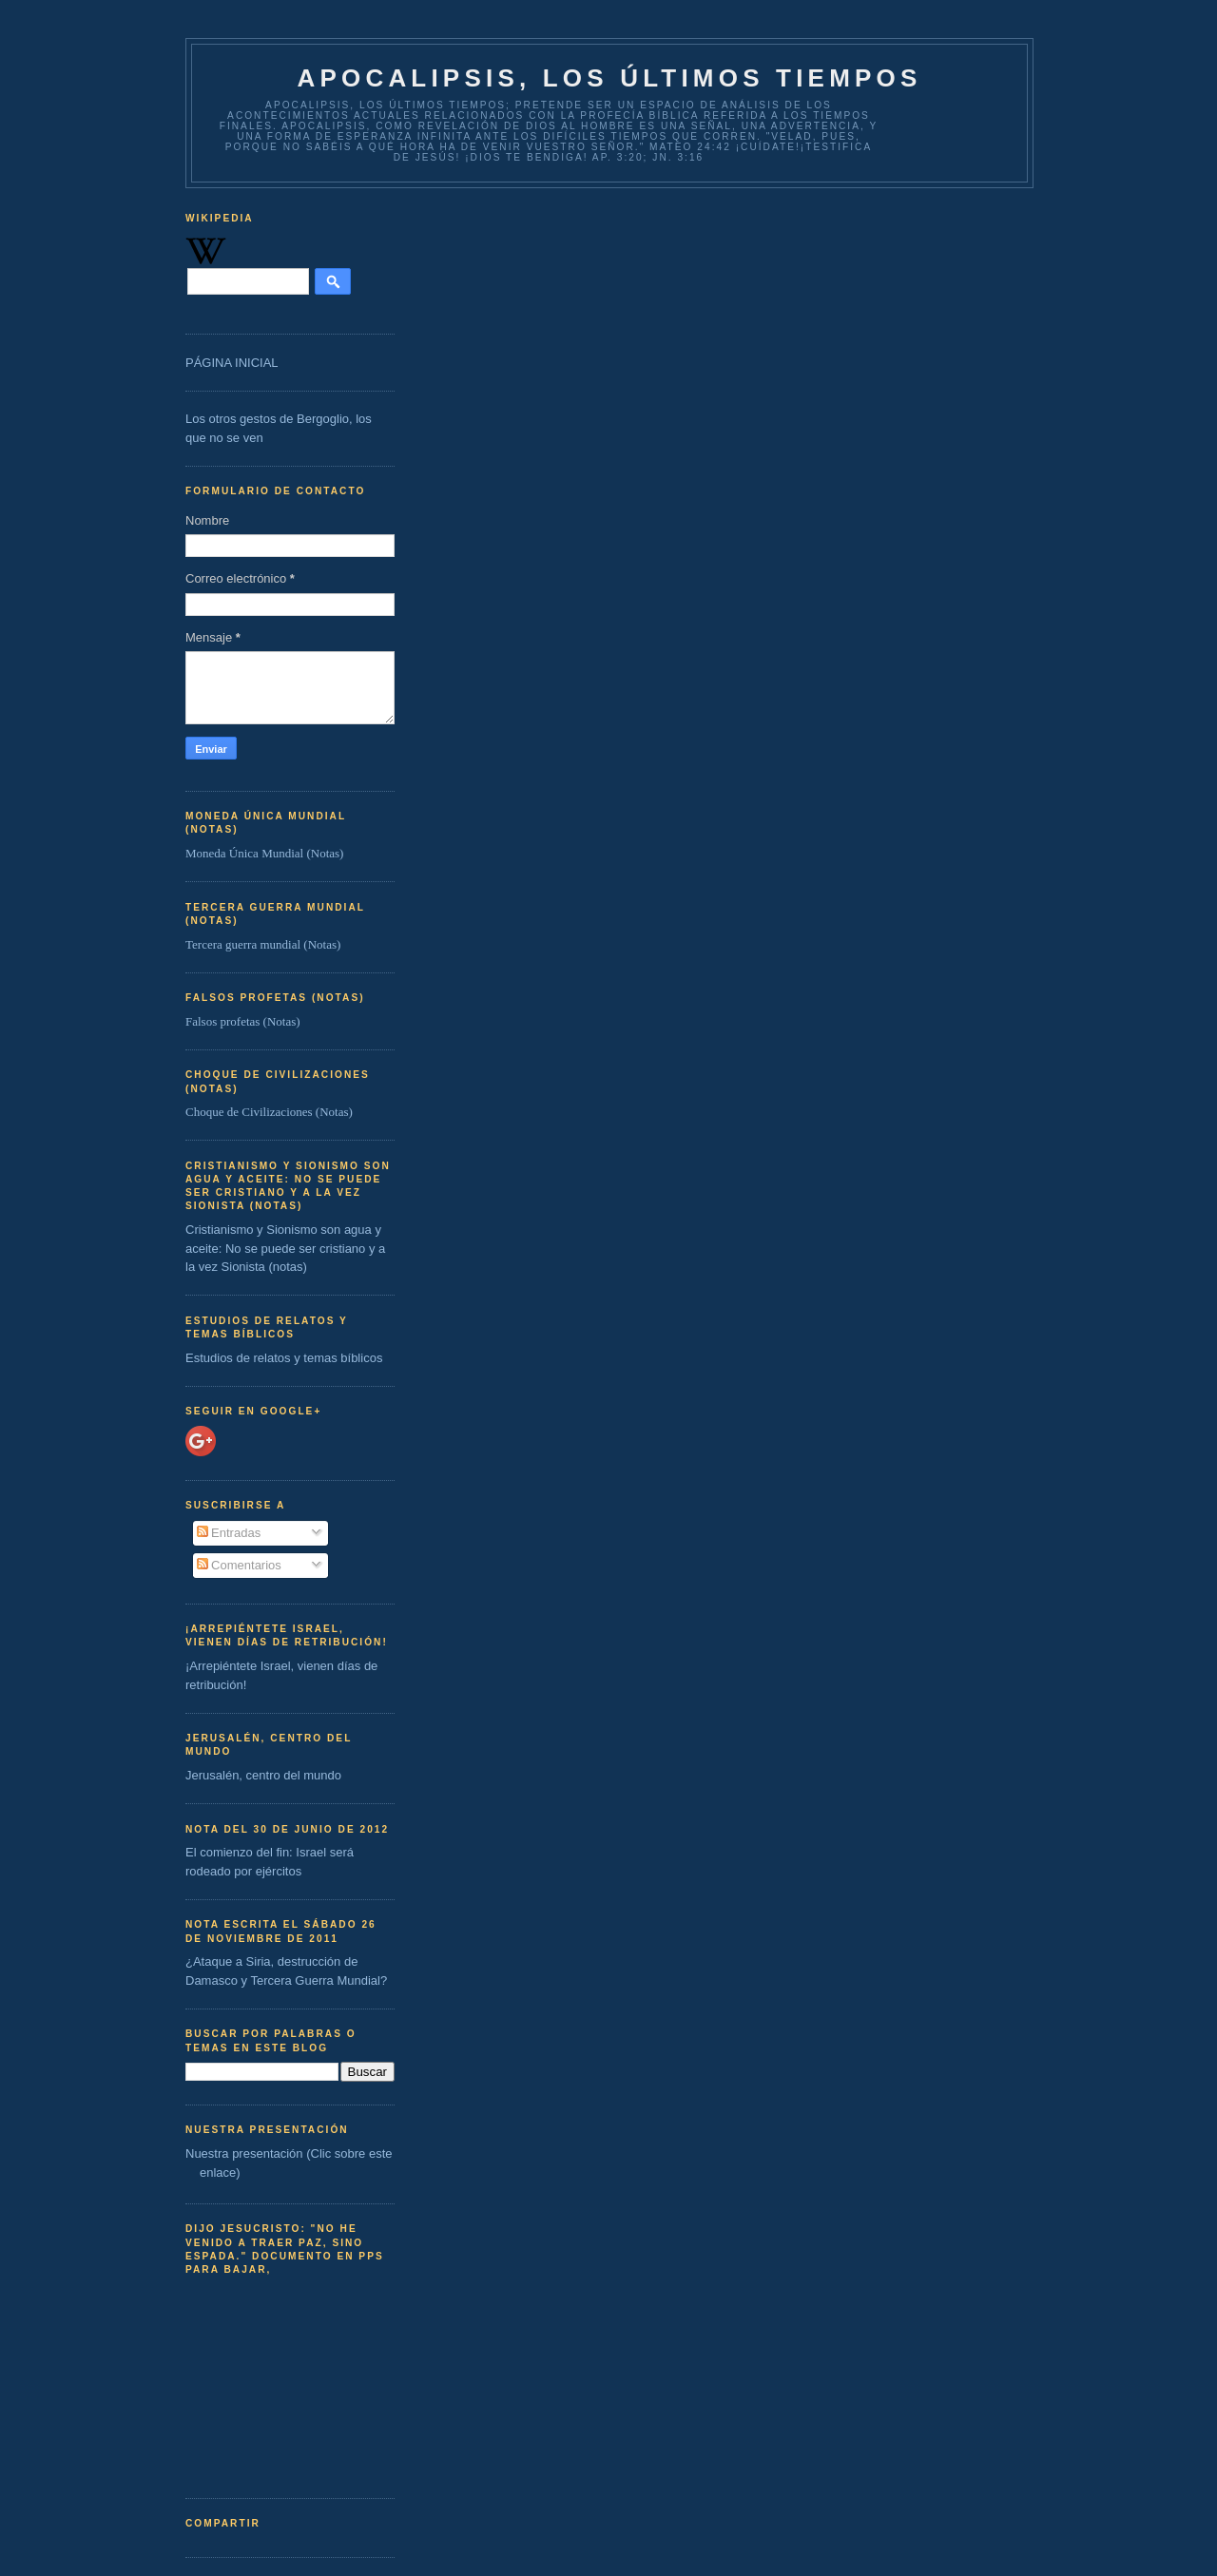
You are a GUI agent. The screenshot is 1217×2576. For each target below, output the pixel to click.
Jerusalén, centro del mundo (263, 1775)
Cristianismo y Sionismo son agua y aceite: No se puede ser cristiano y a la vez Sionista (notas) (285, 1248)
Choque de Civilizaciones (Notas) (269, 1112)
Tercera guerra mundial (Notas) (262, 944)
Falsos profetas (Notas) (242, 1021)
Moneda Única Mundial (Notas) (264, 853)
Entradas (229, 1533)
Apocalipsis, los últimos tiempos (609, 78)
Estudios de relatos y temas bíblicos (283, 1358)
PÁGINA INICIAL (232, 363)
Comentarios (239, 1565)
